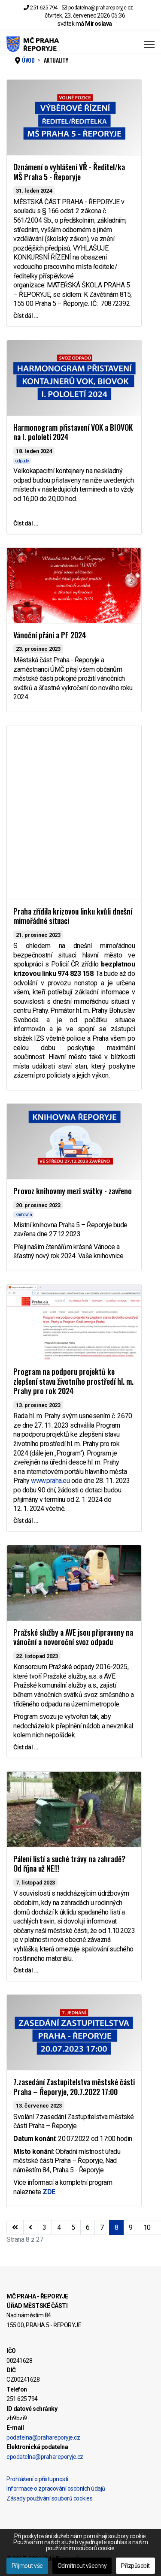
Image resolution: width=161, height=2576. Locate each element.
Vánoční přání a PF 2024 (49, 634)
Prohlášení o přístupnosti (37, 2479)
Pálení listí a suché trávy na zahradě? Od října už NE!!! (69, 1863)
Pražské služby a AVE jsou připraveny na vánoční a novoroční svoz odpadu (73, 1637)
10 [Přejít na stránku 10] (147, 2227)
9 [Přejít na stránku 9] (131, 2227)
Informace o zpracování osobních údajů (55, 2488)
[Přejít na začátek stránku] (15, 2227)
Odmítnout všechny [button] (82, 2565)
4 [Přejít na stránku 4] (59, 2227)
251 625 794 (44, 7)
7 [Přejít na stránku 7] (102, 2227)
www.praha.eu (50, 1481)
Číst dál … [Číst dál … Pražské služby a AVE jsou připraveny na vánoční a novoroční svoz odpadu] (25, 1747)
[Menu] (149, 44)
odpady (22, 461)
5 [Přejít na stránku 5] (73, 2227)
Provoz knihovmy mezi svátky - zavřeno (72, 1190)
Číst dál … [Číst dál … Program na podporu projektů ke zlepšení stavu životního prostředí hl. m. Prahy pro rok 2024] (25, 1520)
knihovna (23, 1214)
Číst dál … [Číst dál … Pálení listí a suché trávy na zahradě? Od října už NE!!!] (25, 1970)
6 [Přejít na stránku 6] (88, 2227)
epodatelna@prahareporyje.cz (44, 2456)
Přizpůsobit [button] (135, 2565)
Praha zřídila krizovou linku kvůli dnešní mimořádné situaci (72, 916)
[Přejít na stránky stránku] (30, 2227)
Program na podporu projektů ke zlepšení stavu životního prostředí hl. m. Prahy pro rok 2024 (73, 1381)
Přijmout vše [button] (27, 2565)
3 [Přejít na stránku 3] (44, 2227)
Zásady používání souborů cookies (49, 2498)
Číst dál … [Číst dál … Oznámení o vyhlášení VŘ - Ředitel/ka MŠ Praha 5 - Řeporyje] (25, 315)
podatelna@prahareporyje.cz (100, 7)
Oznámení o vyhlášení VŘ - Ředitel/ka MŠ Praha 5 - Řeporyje (69, 171)
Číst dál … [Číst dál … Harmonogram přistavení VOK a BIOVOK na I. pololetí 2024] (25, 523)
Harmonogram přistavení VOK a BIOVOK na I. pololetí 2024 (73, 432)
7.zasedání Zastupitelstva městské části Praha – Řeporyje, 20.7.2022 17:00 (74, 2086)
